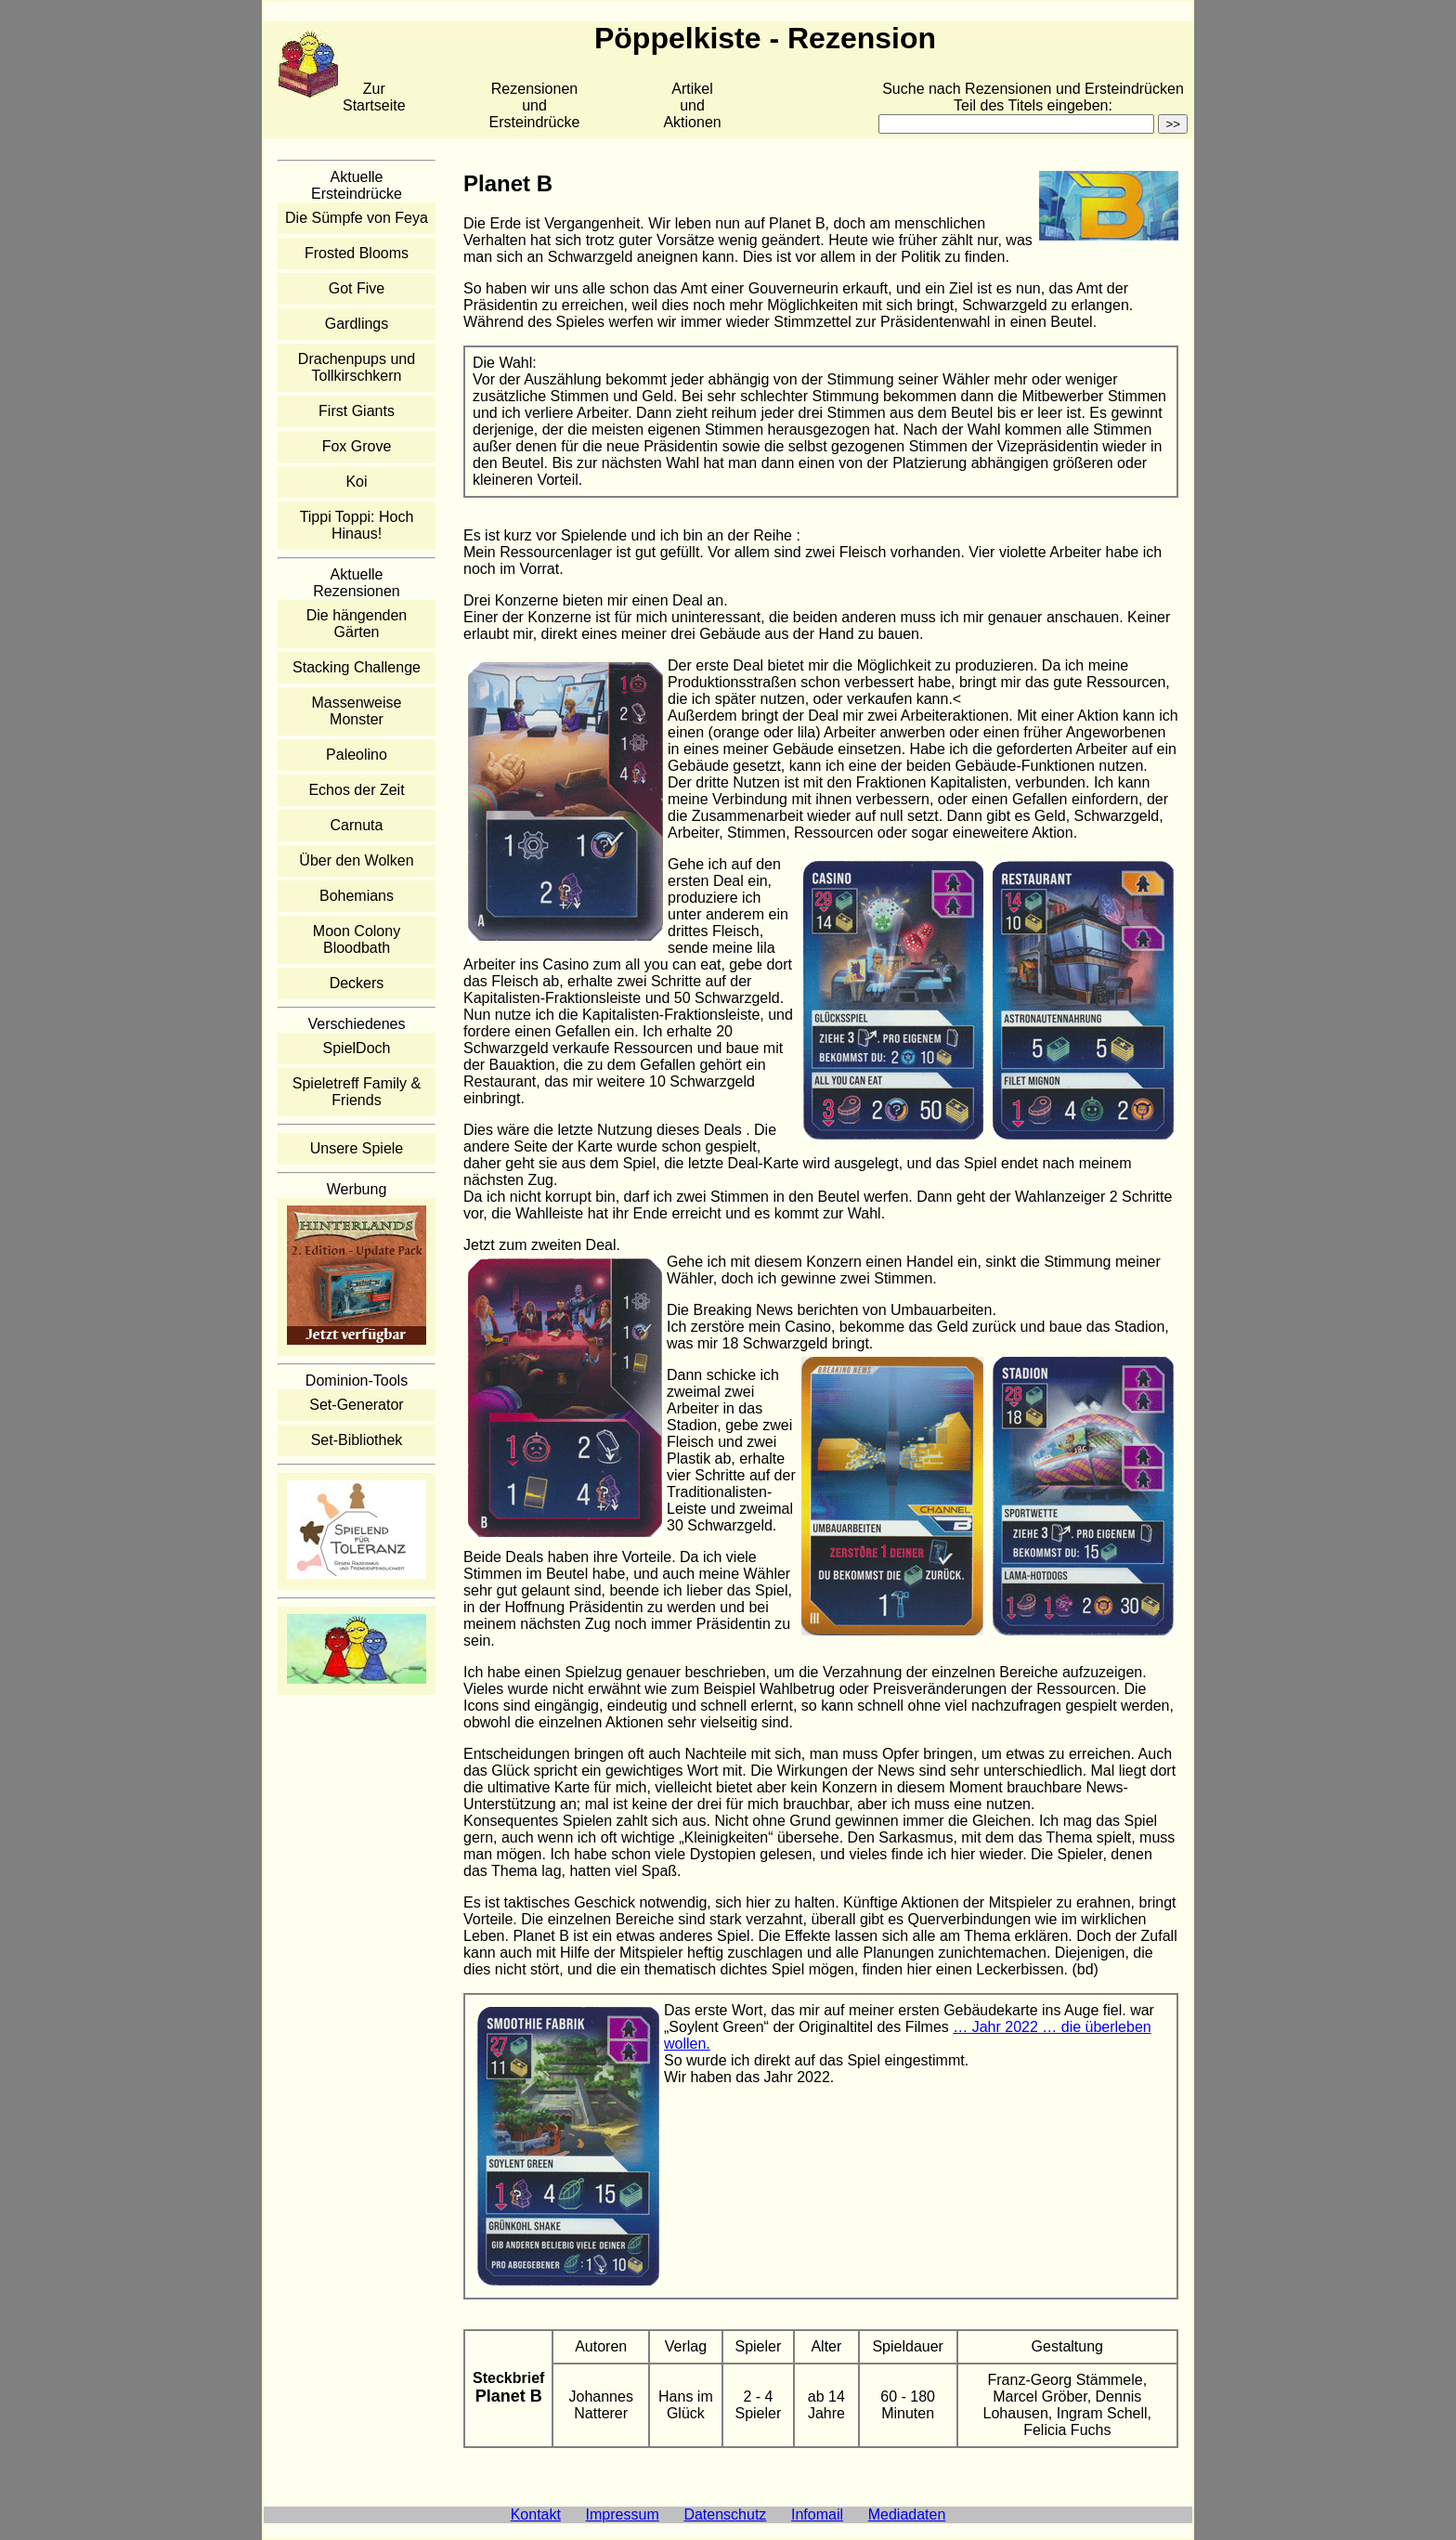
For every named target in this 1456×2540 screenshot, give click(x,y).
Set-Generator (356, 1405)
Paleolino (356, 754)
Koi (356, 481)
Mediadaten (907, 2514)
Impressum (622, 2514)
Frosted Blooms (357, 253)
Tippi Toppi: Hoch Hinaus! (357, 525)
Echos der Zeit (356, 790)
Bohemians (356, 896)
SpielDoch (357, 1048)
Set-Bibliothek (357, 1440)
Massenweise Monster (357, 711)
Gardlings (356, 324)
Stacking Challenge (356, 667)
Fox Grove (357, 446)
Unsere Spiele (357, 1148)
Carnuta (357, 825)
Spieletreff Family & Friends (356, 1091)
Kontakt (536, 2514)
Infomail (817, 2514)
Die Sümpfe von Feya (356, 218)
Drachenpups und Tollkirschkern (356, 367)
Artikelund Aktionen (692, 105)
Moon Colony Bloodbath (356, 939)
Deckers (357, 983)
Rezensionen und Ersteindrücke (534, 105)
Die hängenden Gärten (357, 623)
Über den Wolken (356, 860)
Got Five (356, 288)
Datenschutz (724, 2514)
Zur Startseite (374, 97)
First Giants (356, 411)
